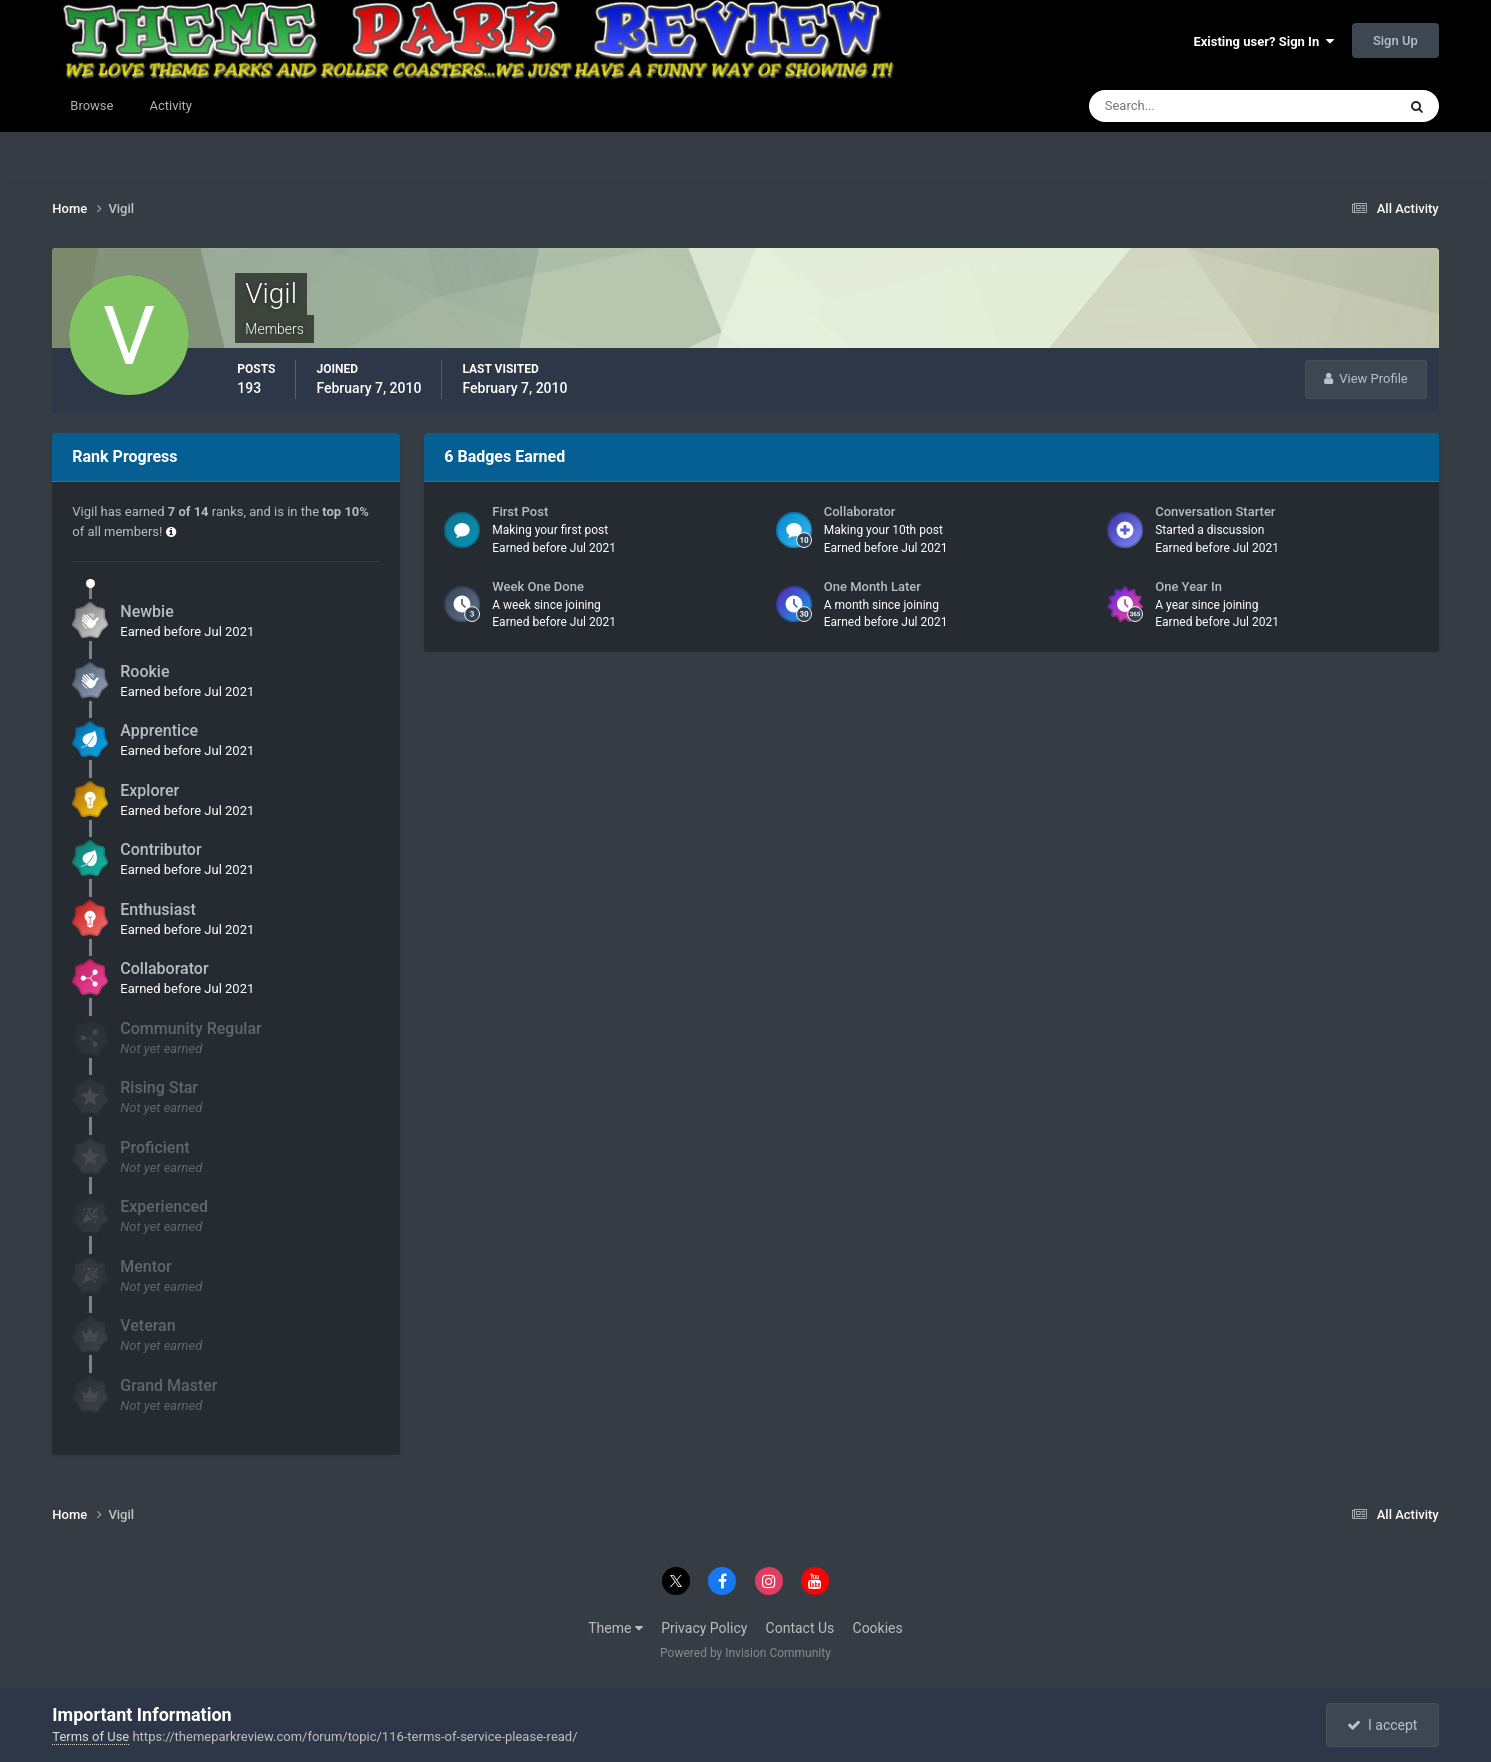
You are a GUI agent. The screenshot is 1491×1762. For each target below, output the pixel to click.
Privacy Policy (704, 1628)
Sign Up (1395, 40)
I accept (1382, 1725)
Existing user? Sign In (1263, 41)
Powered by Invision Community (745, 1653)
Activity (170, 105)
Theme (615, 1628)
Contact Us (800, 1628)
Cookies (878, 1628)
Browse (91, 105)
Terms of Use (90, 1736)
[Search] (1181, 106)
